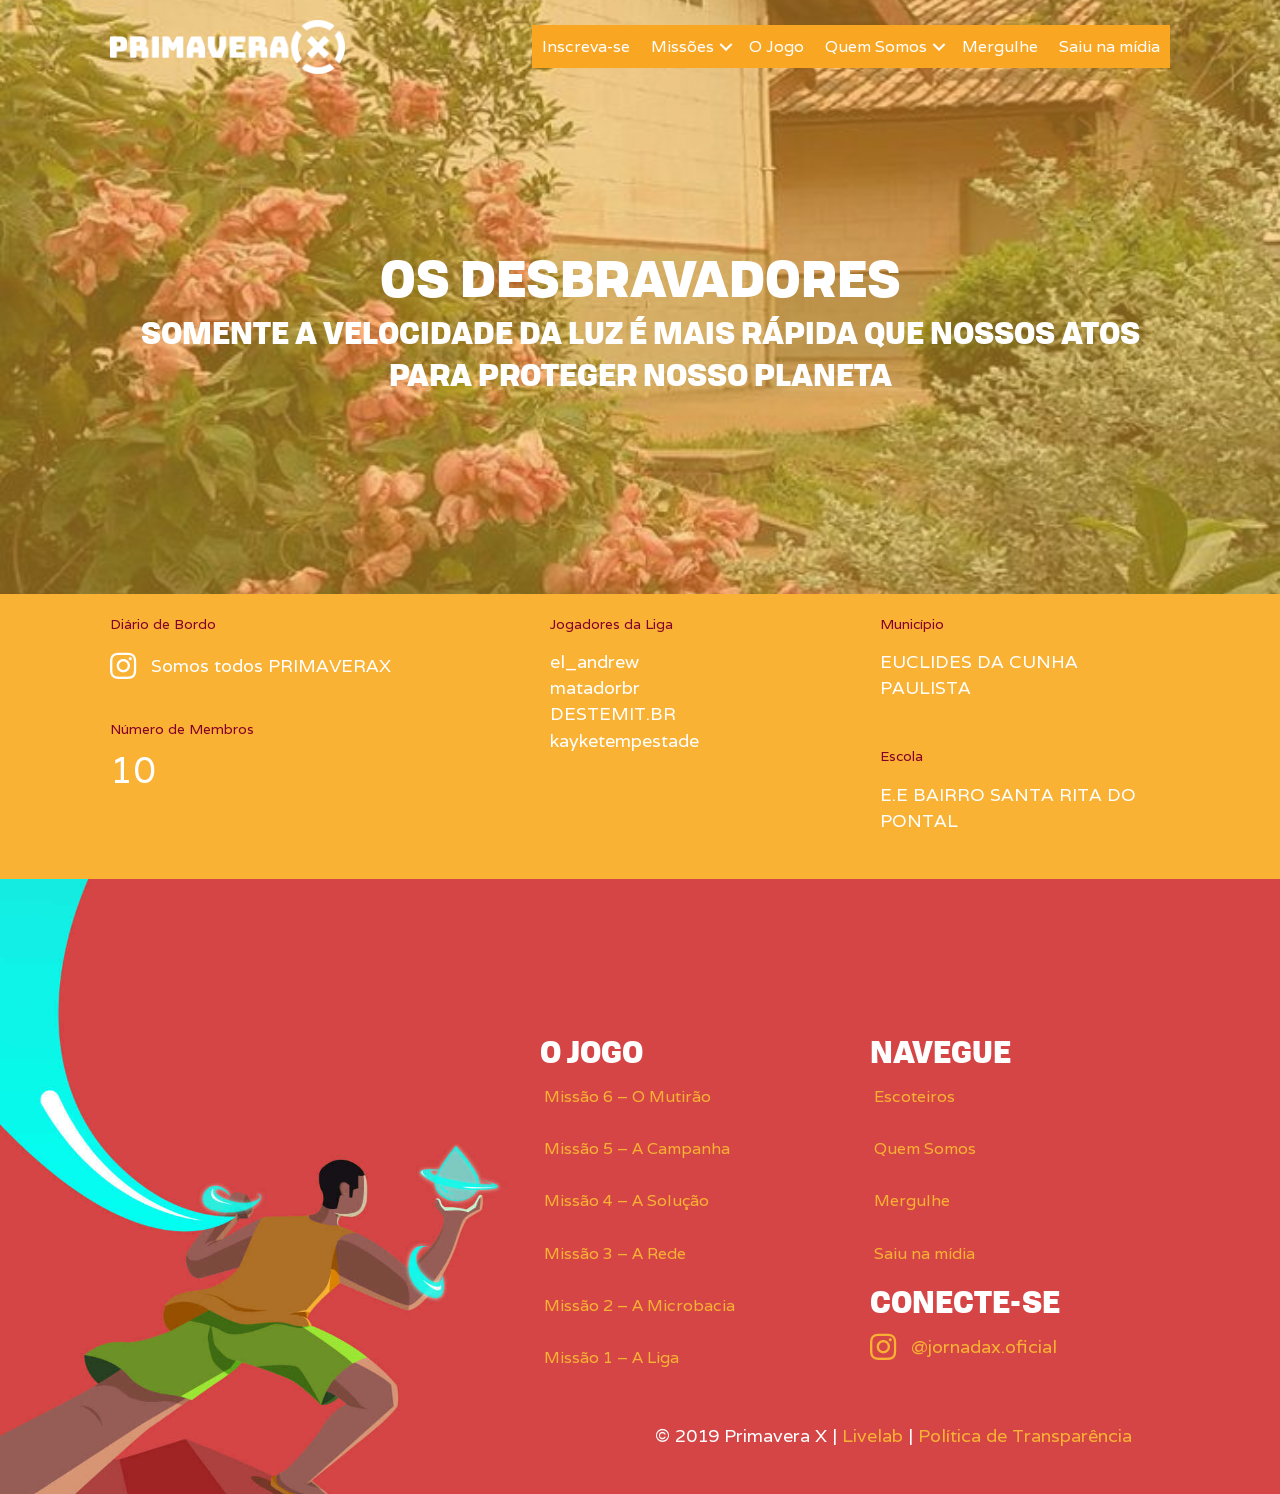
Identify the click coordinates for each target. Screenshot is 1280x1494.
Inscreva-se (586, 46)
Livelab (872, 1435)
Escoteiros (914, 1096)
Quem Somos (876, 46)
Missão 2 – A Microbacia (639, 1305)
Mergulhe (1000, 46)
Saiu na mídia (1109, 46)
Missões (682, 46)
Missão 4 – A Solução (626, 1200)
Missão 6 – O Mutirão (627, 1096)
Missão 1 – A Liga (611, 1357)
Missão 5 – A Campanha (637, 1148)
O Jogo (776, 46)
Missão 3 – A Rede (615, 1253)
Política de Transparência (1025, 1435)
